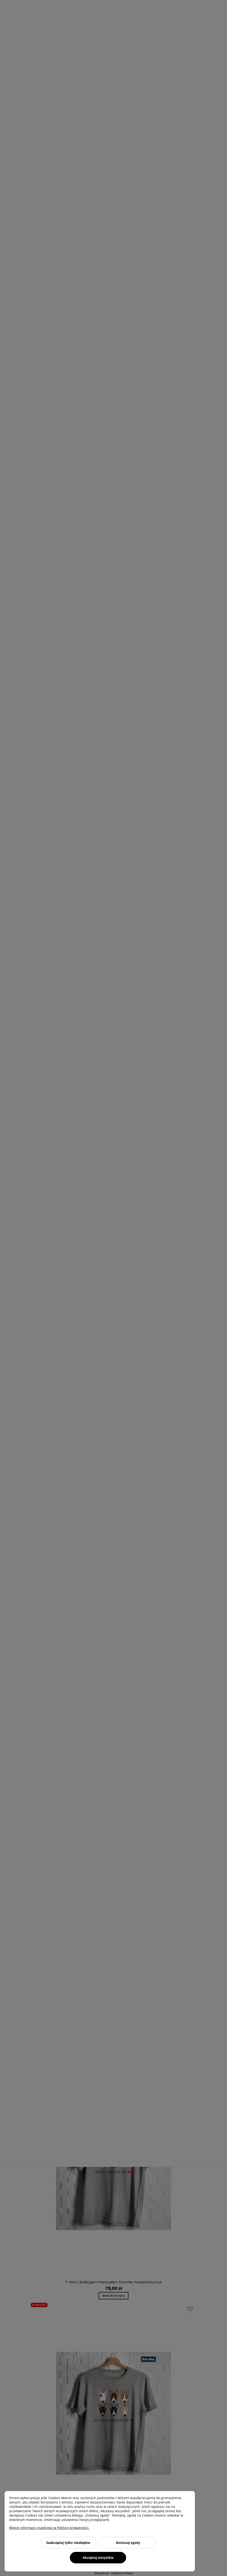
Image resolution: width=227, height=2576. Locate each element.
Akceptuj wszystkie (98, 2557)
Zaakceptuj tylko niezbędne (68, 2542)
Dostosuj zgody (128, 2542)
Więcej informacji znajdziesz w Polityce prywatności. (49, 2527)
